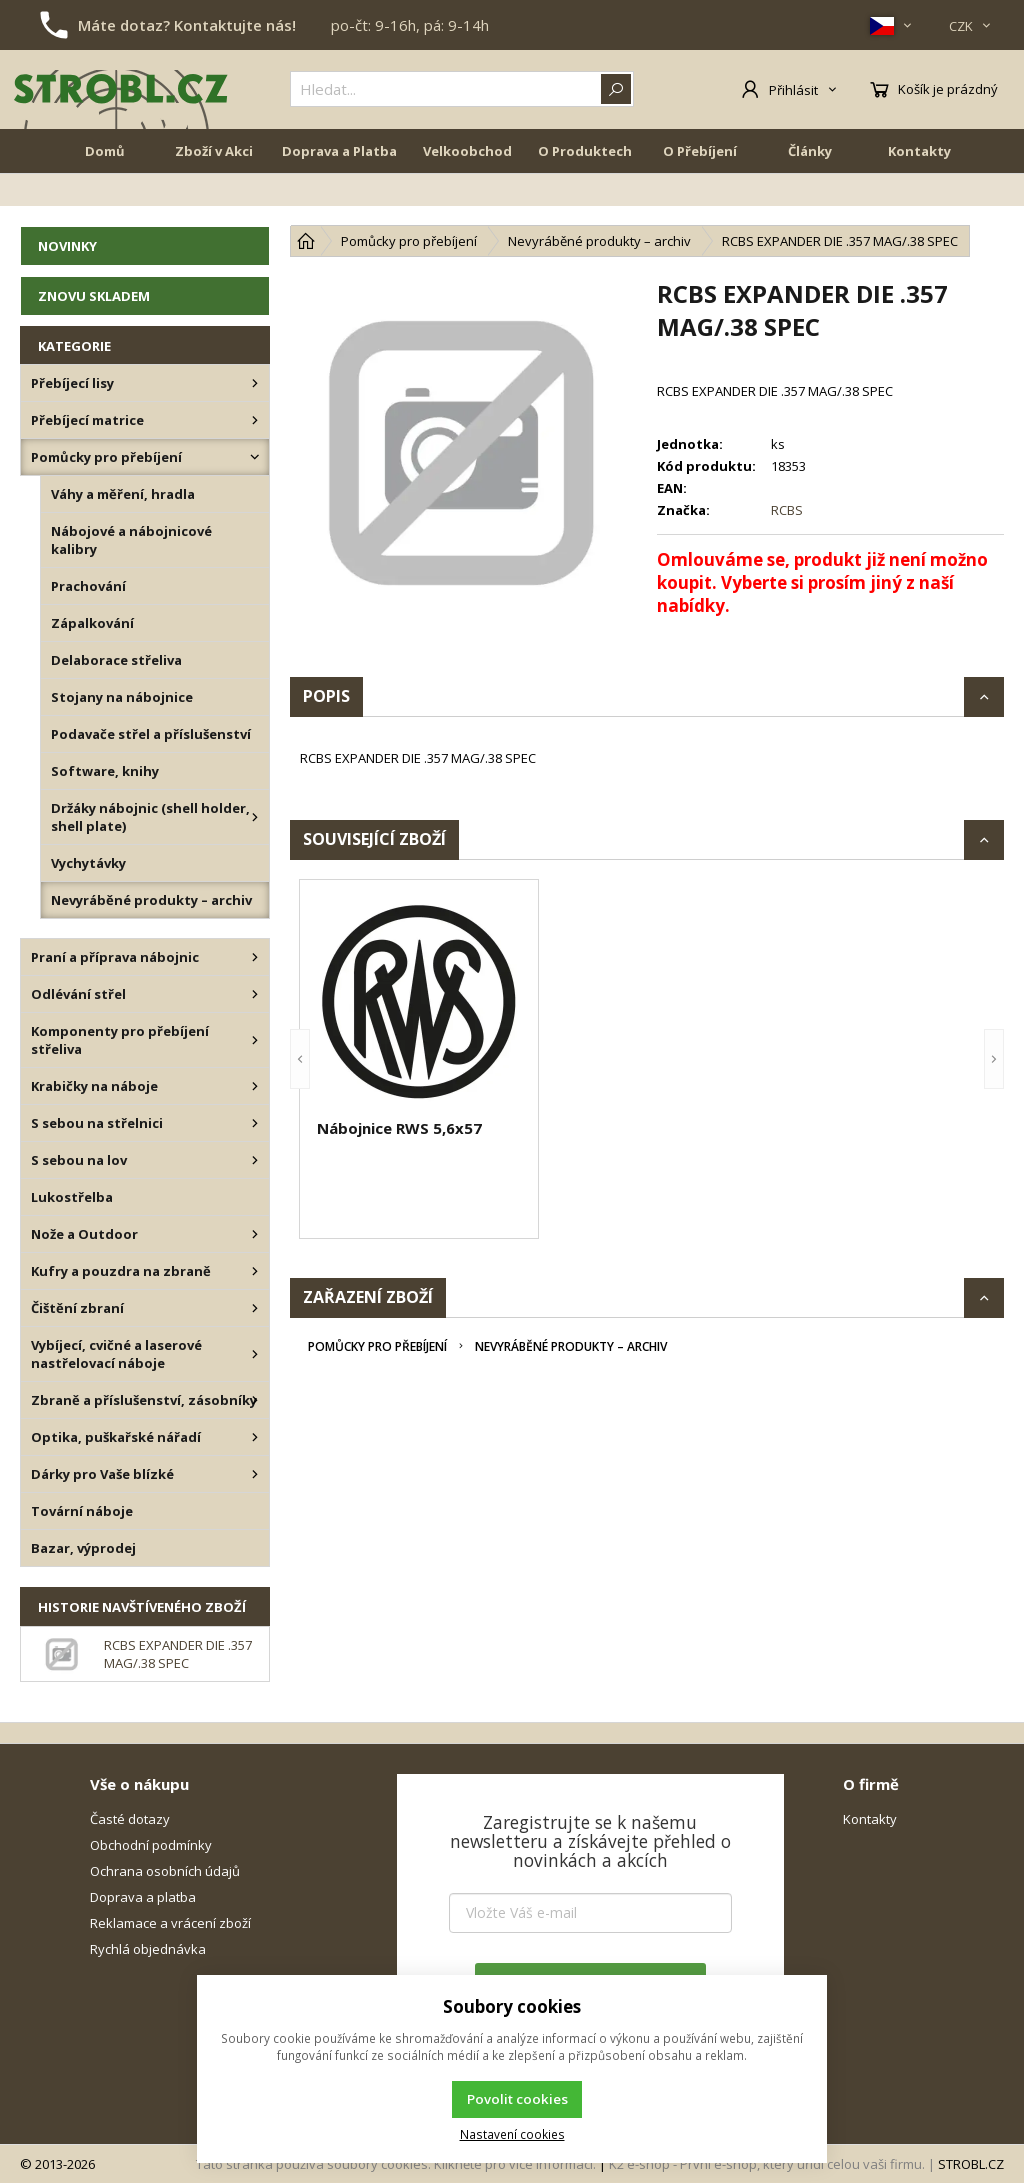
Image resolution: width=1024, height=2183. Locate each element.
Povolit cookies (517, 2099)
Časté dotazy (130, 1819)
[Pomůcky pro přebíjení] (255, 457)
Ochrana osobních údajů (165, 1871)
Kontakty (919, 192)
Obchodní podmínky (151, 1845)
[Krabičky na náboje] (255, 1086)
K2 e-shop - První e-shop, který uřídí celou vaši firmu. (767, 2164)
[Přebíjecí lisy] (255, 383)
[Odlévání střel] (255, 994)
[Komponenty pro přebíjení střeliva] (255, 1040)
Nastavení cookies (512, 2134)
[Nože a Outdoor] (255, 1234)
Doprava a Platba (339, 192)
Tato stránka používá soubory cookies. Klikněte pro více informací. (396, 2164)
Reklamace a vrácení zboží (170, 1923)
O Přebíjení (700, 192)
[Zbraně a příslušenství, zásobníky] (255, 1400)
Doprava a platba (143, 1897)
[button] (300, 1059)
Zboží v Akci (214, 192)
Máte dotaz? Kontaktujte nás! (187, 25)
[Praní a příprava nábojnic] (255, 957)
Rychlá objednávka (148, 1949)
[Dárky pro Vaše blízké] (255, 1474)
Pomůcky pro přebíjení (377, 1346)
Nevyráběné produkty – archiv (571, 1346)
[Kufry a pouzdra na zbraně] (255, 1271)
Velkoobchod (467, 192)
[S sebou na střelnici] (255, 1123)
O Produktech (585, 192)
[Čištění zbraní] (255, 1308)
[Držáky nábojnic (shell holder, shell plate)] (255, 817)
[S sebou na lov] (255, 1160)
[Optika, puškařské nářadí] (255, 1437)
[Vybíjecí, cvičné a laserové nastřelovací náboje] (255, 1354)
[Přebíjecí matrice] (255, 420)
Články (810, 192)
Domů (105, 192)
